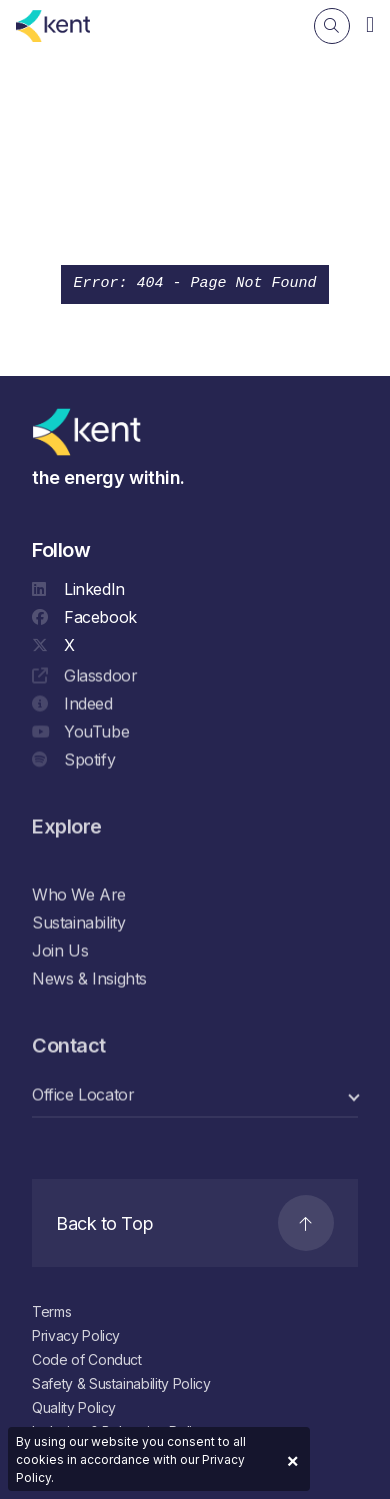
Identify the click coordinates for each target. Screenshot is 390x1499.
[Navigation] (370, 24)
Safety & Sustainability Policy (121, 1383)
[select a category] (195, 1095)
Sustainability (78, 923)
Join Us (60, 951)
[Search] (332, 26)
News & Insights (89, 979)
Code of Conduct (87, 1359)
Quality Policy (74, 1407)
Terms (51, 1311)
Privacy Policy (76, 1335)
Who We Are (79, 895)
